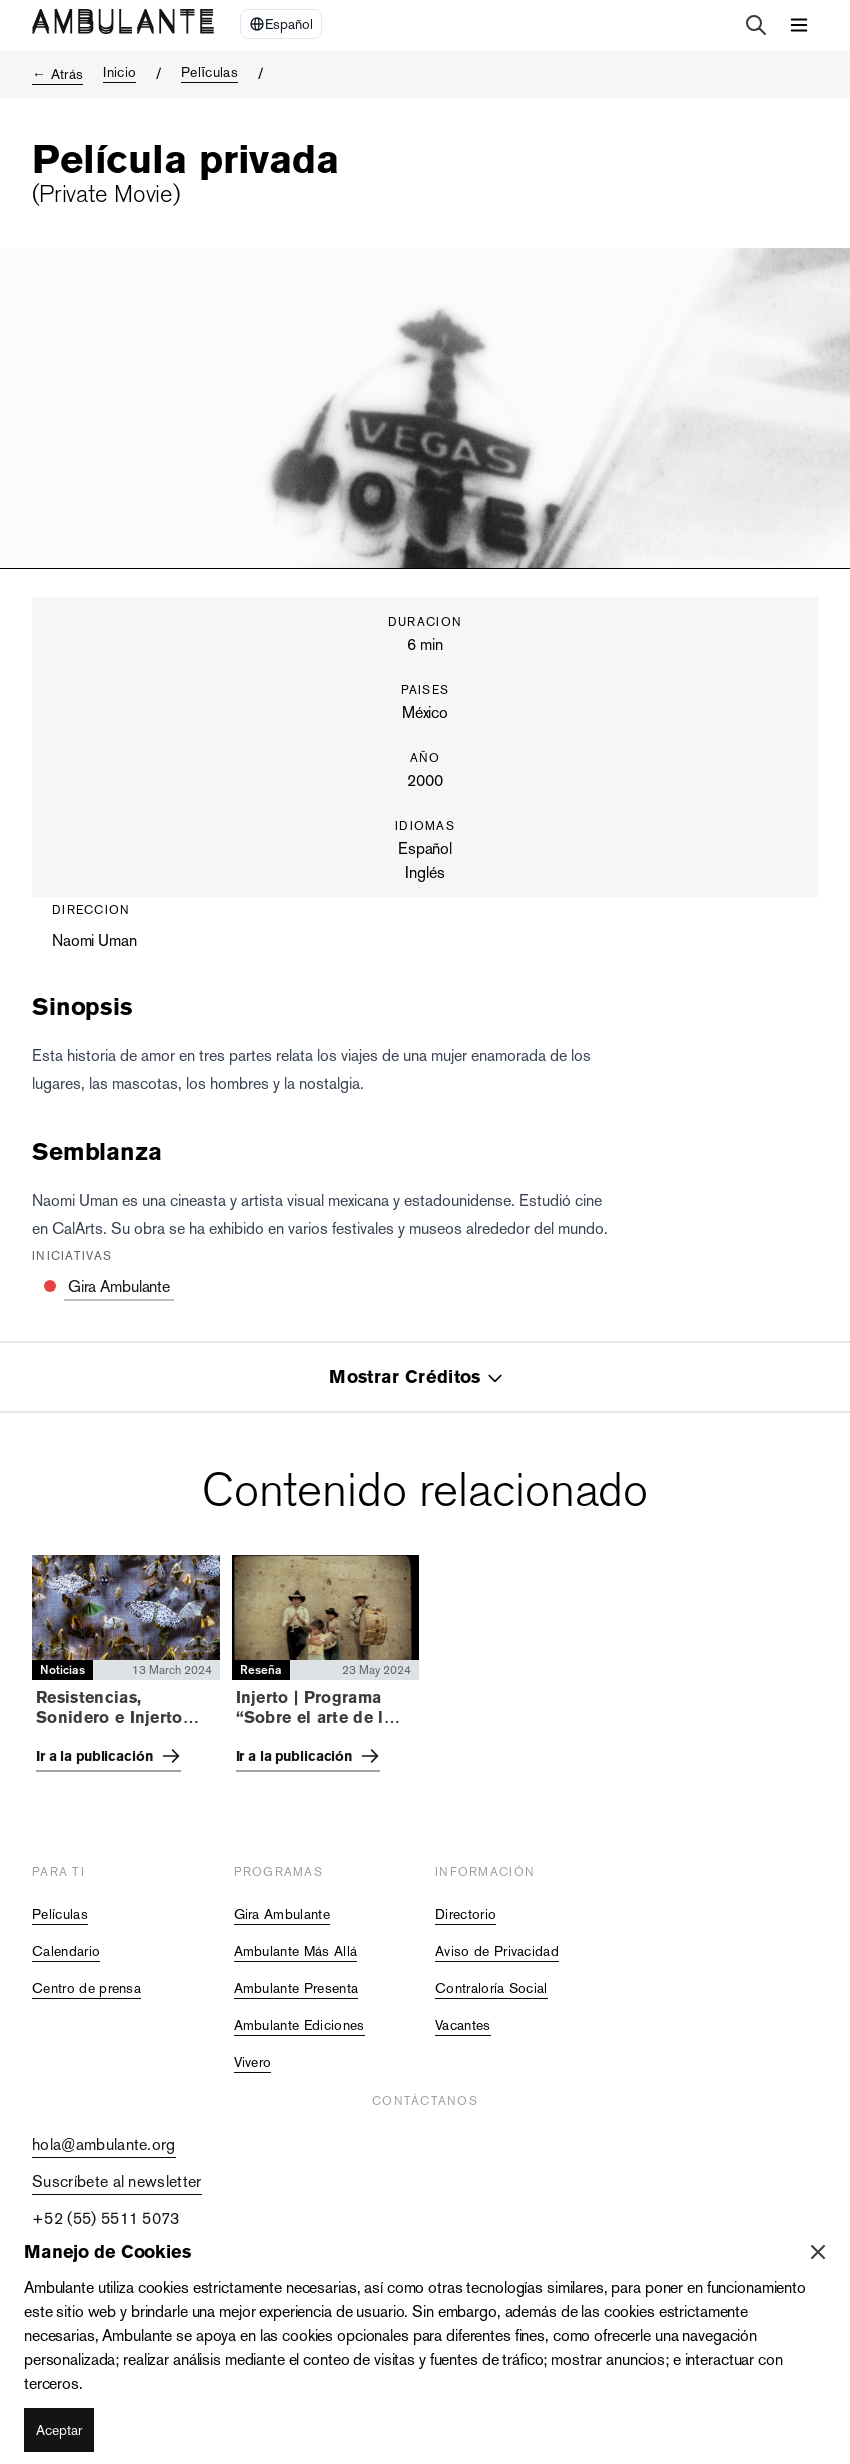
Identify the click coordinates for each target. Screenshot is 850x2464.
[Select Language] (281, 24)
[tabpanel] (425, 1669)
